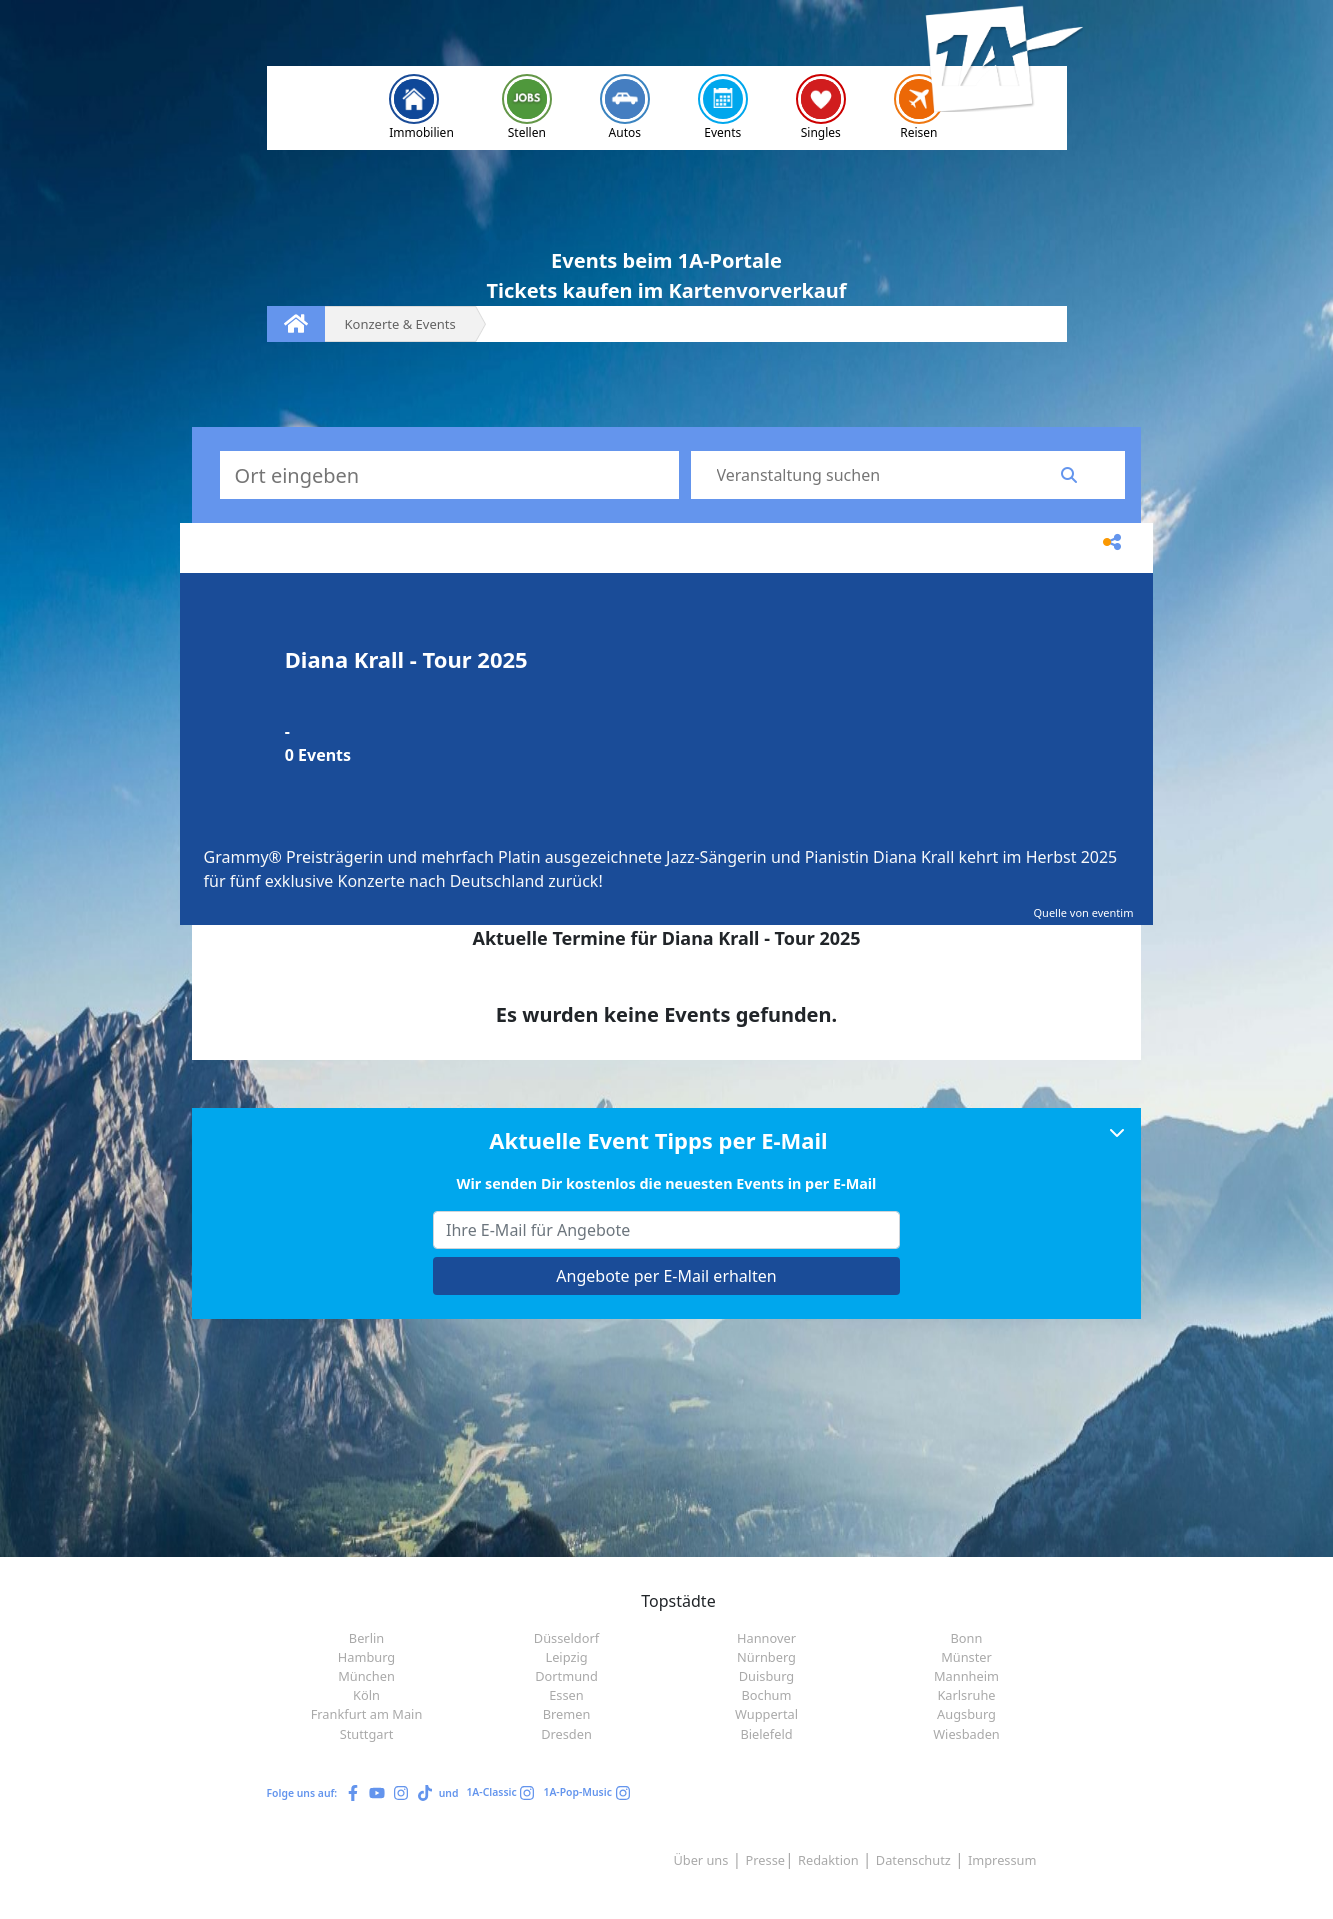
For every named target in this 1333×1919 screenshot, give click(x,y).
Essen (566, 1695)
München (366, 1676)
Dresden (566, 1734)
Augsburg (966, 1714)
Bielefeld (766, 1734)
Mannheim (966, 1676)
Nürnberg (766, 1657)
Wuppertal (766, 1714)
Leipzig (566, 1657)
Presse (765, 1860)
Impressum (1002, 1860)
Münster (966, 1657)
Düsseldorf (566, 1638)
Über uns (700, 1860)
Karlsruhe (966, 1695)
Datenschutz (913, 1860)
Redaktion (828, 1860)
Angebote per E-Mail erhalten (666, 1276)
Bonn (967, 1638)
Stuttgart (367, 1734)
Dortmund (566, 1676)
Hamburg (366, 1657)
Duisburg (767, 1676)
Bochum (767, 1695)
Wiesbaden (966, 1734)
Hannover (766, 1638)
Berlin (366, 1638)
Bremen (567, 1714)
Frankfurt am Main (367, 1714)
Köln (366, 1695)
